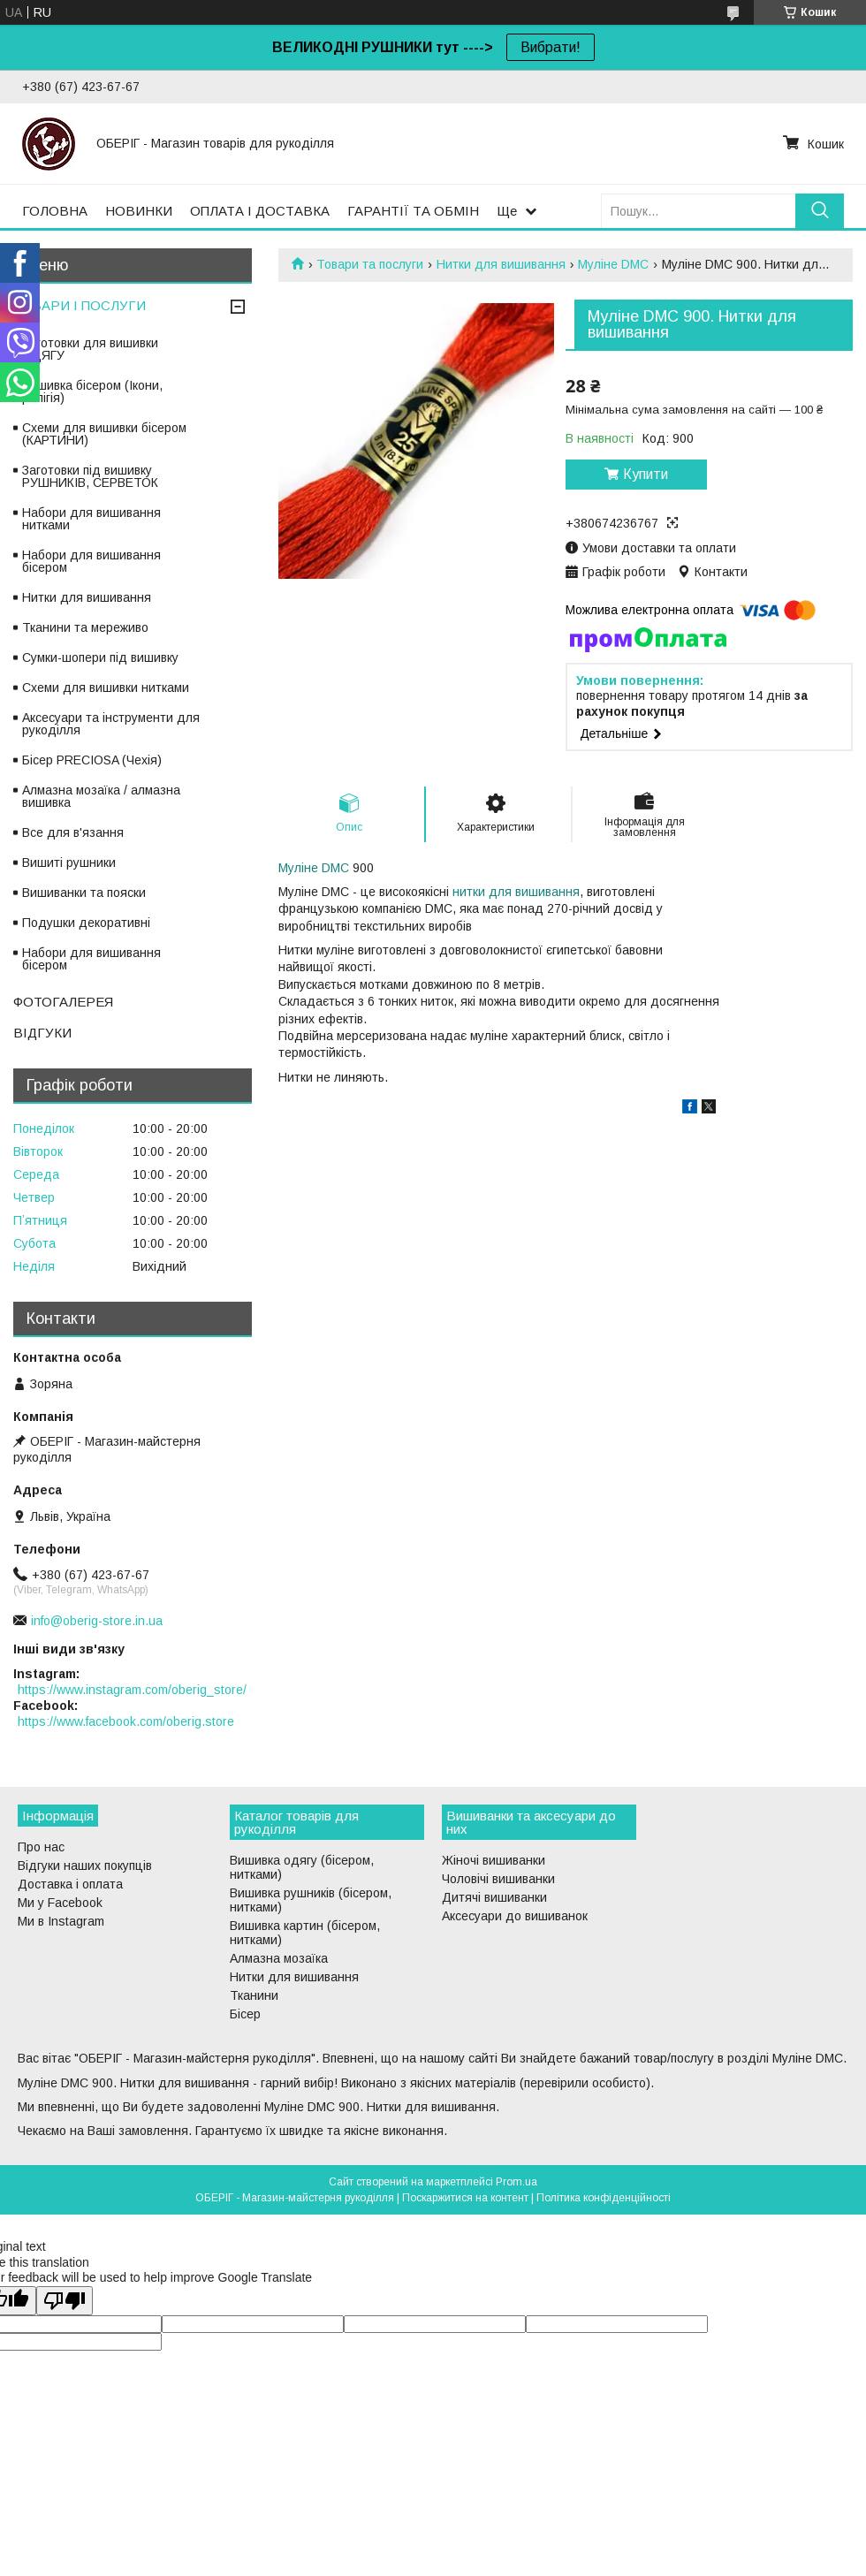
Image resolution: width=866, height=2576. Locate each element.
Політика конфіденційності (603, 2198)
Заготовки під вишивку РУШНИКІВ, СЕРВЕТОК (90, 476)
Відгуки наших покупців (85, 1865)
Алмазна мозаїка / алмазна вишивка (101, 796)
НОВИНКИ (138, 210)
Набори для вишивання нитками (91, 518)
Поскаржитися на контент (465, 2198)
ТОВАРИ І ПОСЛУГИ (79, 305)
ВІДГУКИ (42, 1032)
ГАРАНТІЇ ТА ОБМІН (413, 210)
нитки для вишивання (516, 892)
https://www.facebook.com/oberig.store (126, 1721)
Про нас (41, 1847)
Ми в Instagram (61, 1921)
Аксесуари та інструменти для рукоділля (111, 723)
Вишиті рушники (69, 862)
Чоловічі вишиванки (498, 1879)
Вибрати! (550, 47)
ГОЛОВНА (54, 210)
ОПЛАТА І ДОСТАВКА (260, 210)
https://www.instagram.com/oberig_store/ (132, 1690)
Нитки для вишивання (501, 264)
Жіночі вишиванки (493, 1860)
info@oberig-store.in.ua (97, 1621)
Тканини (254, 1995)
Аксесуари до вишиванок (515, 1916)
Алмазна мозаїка (279, 1958)
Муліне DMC (613, 264)
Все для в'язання (73, 832)
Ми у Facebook (60, 1903)
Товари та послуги (369, 264)
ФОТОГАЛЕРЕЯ (63, 1001)
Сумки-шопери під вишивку (100, 657)
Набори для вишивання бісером (91, 561)
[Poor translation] (64, 2300)
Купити (645, 474)
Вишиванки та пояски (84, 892)
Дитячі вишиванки (494, 1897)
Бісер (245, 2014)
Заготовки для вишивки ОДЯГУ (90, 349)
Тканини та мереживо (85, 627)
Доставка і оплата (70, 1884)
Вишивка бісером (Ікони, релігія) (92, 391)
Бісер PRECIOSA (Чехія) (92, 760)
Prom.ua (516, 2182)
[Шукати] (819, 211)
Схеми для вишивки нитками (105, 687)
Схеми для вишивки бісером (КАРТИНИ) (104, 434)
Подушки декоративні (86, 923)
